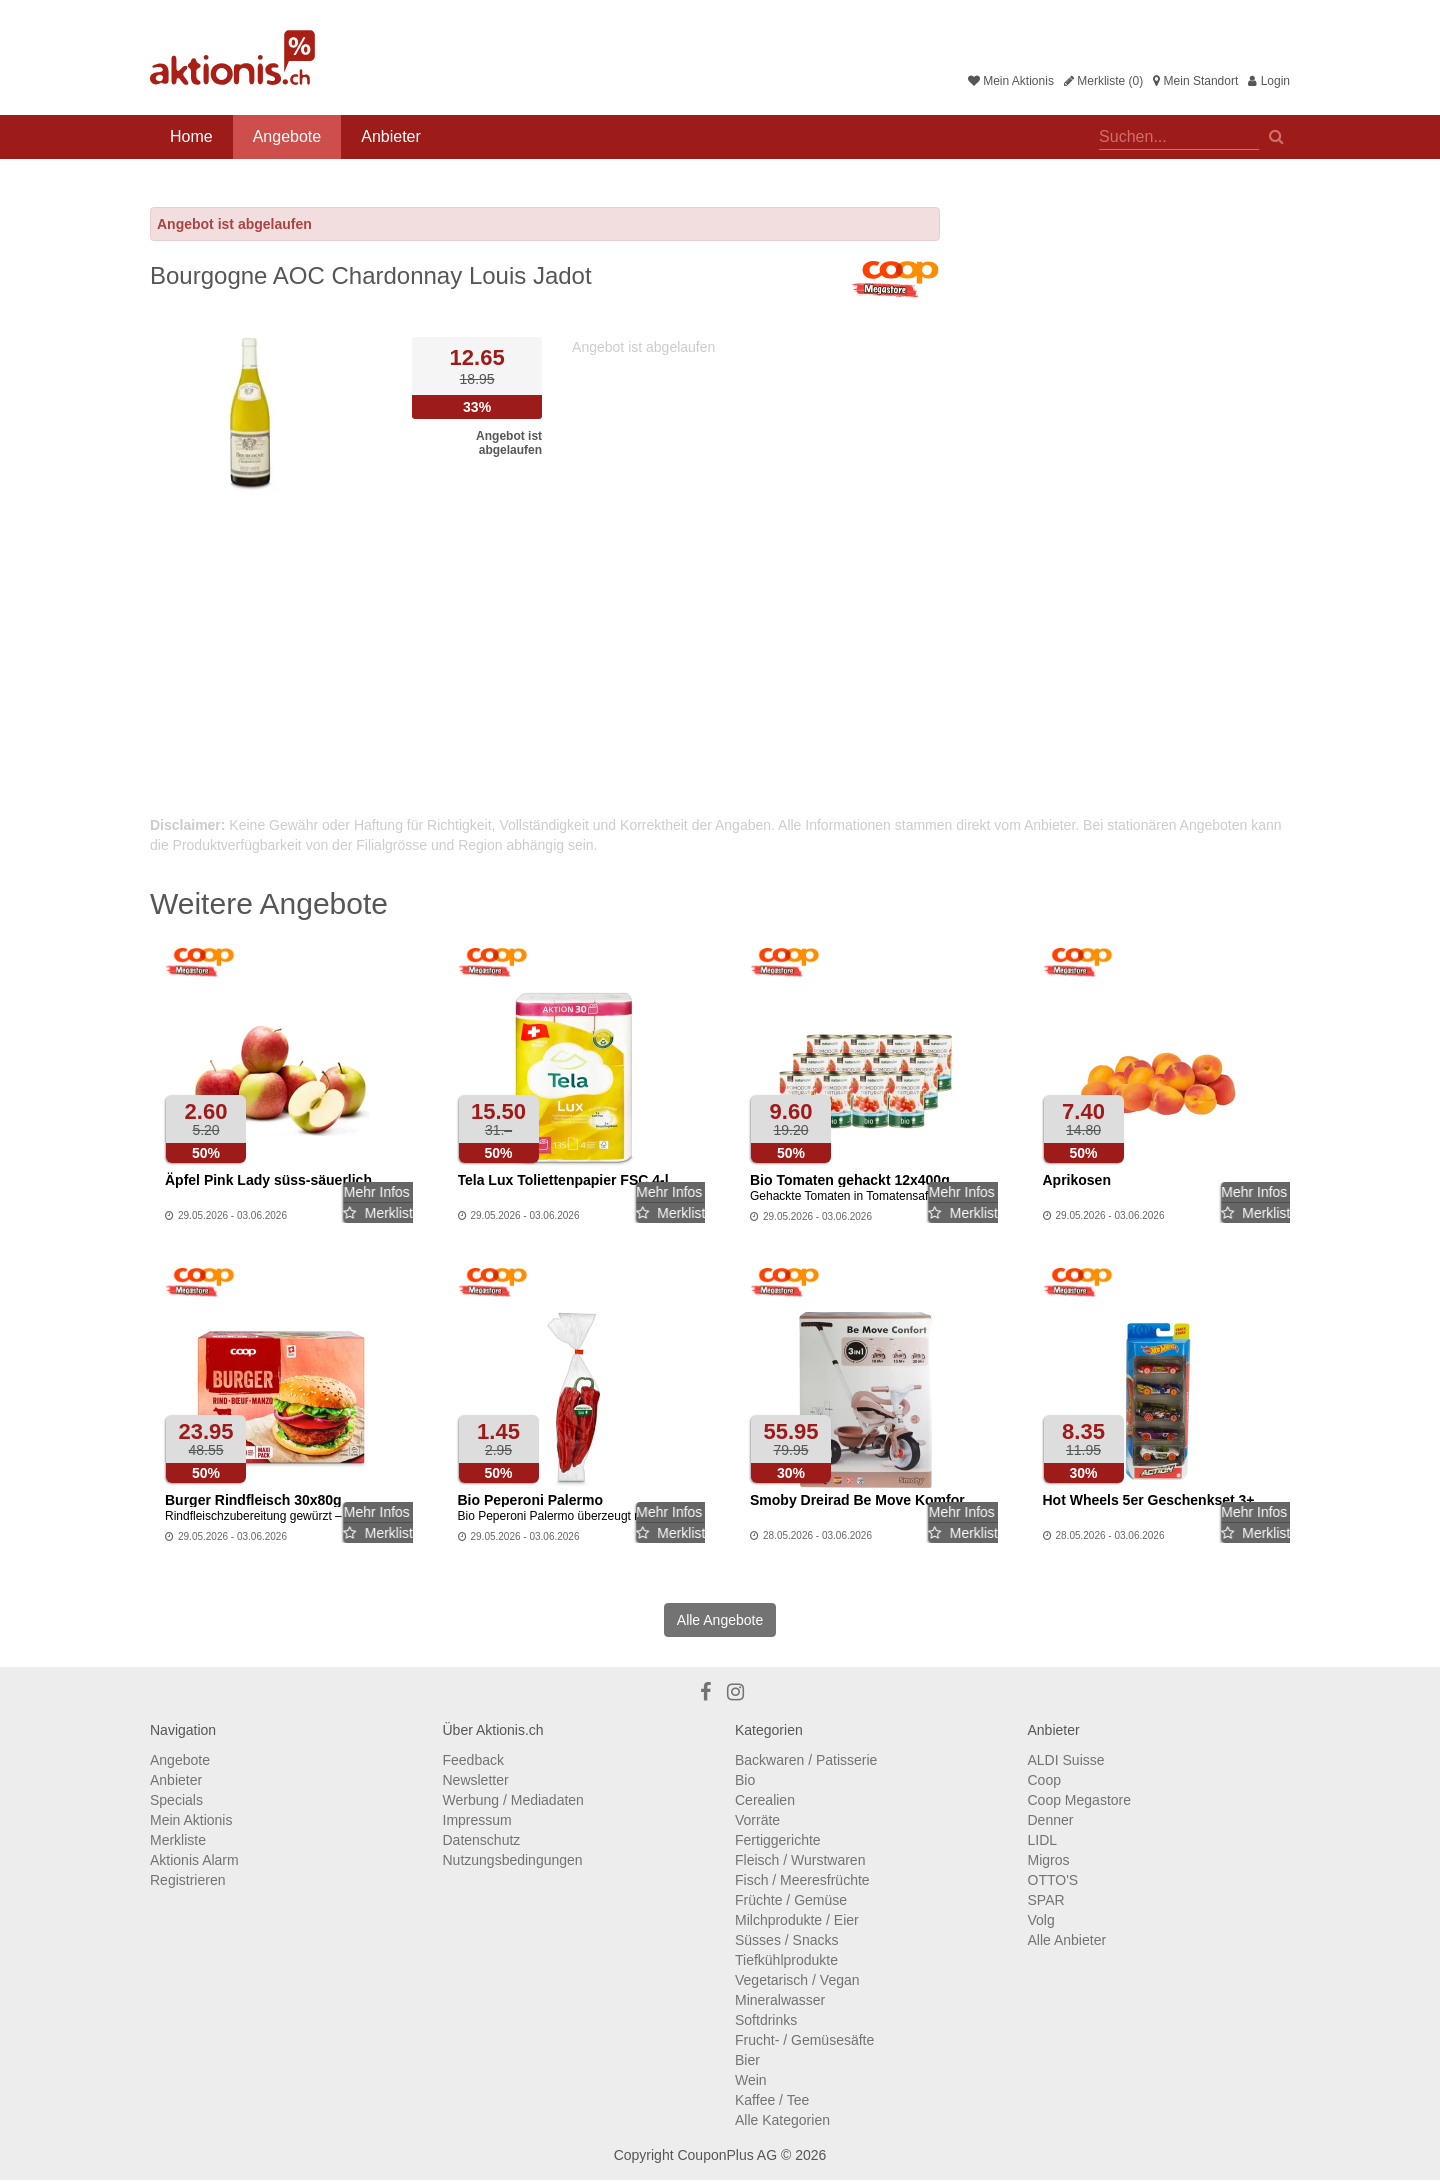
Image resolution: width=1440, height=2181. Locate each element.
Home (191, 136)
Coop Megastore (1080, 1800)
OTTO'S (1053, 1880)
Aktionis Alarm (194, 1860)
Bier (747, 2060)
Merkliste (178, 1840)
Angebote (287, 136)
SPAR (1046, 1900)
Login (1269, 81)
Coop (1044, 1780)
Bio (745, 1780)
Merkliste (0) (1103, 81)
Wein (751, 2080)
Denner (1051, 1820)
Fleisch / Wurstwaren (800, 1860)
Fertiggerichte (778, 1840)
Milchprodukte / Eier (797, 1920)
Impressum (477, 1820)
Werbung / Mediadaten (513, 1800)
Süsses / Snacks (787, 1940)
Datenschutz (482, 1840)
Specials (176, 1800)
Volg (1041, 1920)
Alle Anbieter (1067, 1940)
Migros (1049, 1860)
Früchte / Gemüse (791, 1900)
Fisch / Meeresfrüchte (802, 1880)
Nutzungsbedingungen (513, 1860)
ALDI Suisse (1066, 1760)
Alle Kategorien (782, 2120)
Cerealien (765, 1800)
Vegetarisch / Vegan (797, 1980)
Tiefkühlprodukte (786, 1960)
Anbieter (391, 136)
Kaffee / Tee (772, 2100)
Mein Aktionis (1011, 81)
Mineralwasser (780, 2000)
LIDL (1043, 1840)
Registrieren (187, 1880)
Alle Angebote (720, 1620)
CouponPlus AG (727, 2155)
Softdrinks (766, 2020)
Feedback (473, 1760)
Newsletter (476, 1780)
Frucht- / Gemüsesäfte (804, 2040)
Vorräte (757, 1820)
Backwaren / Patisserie (806, 1760)
